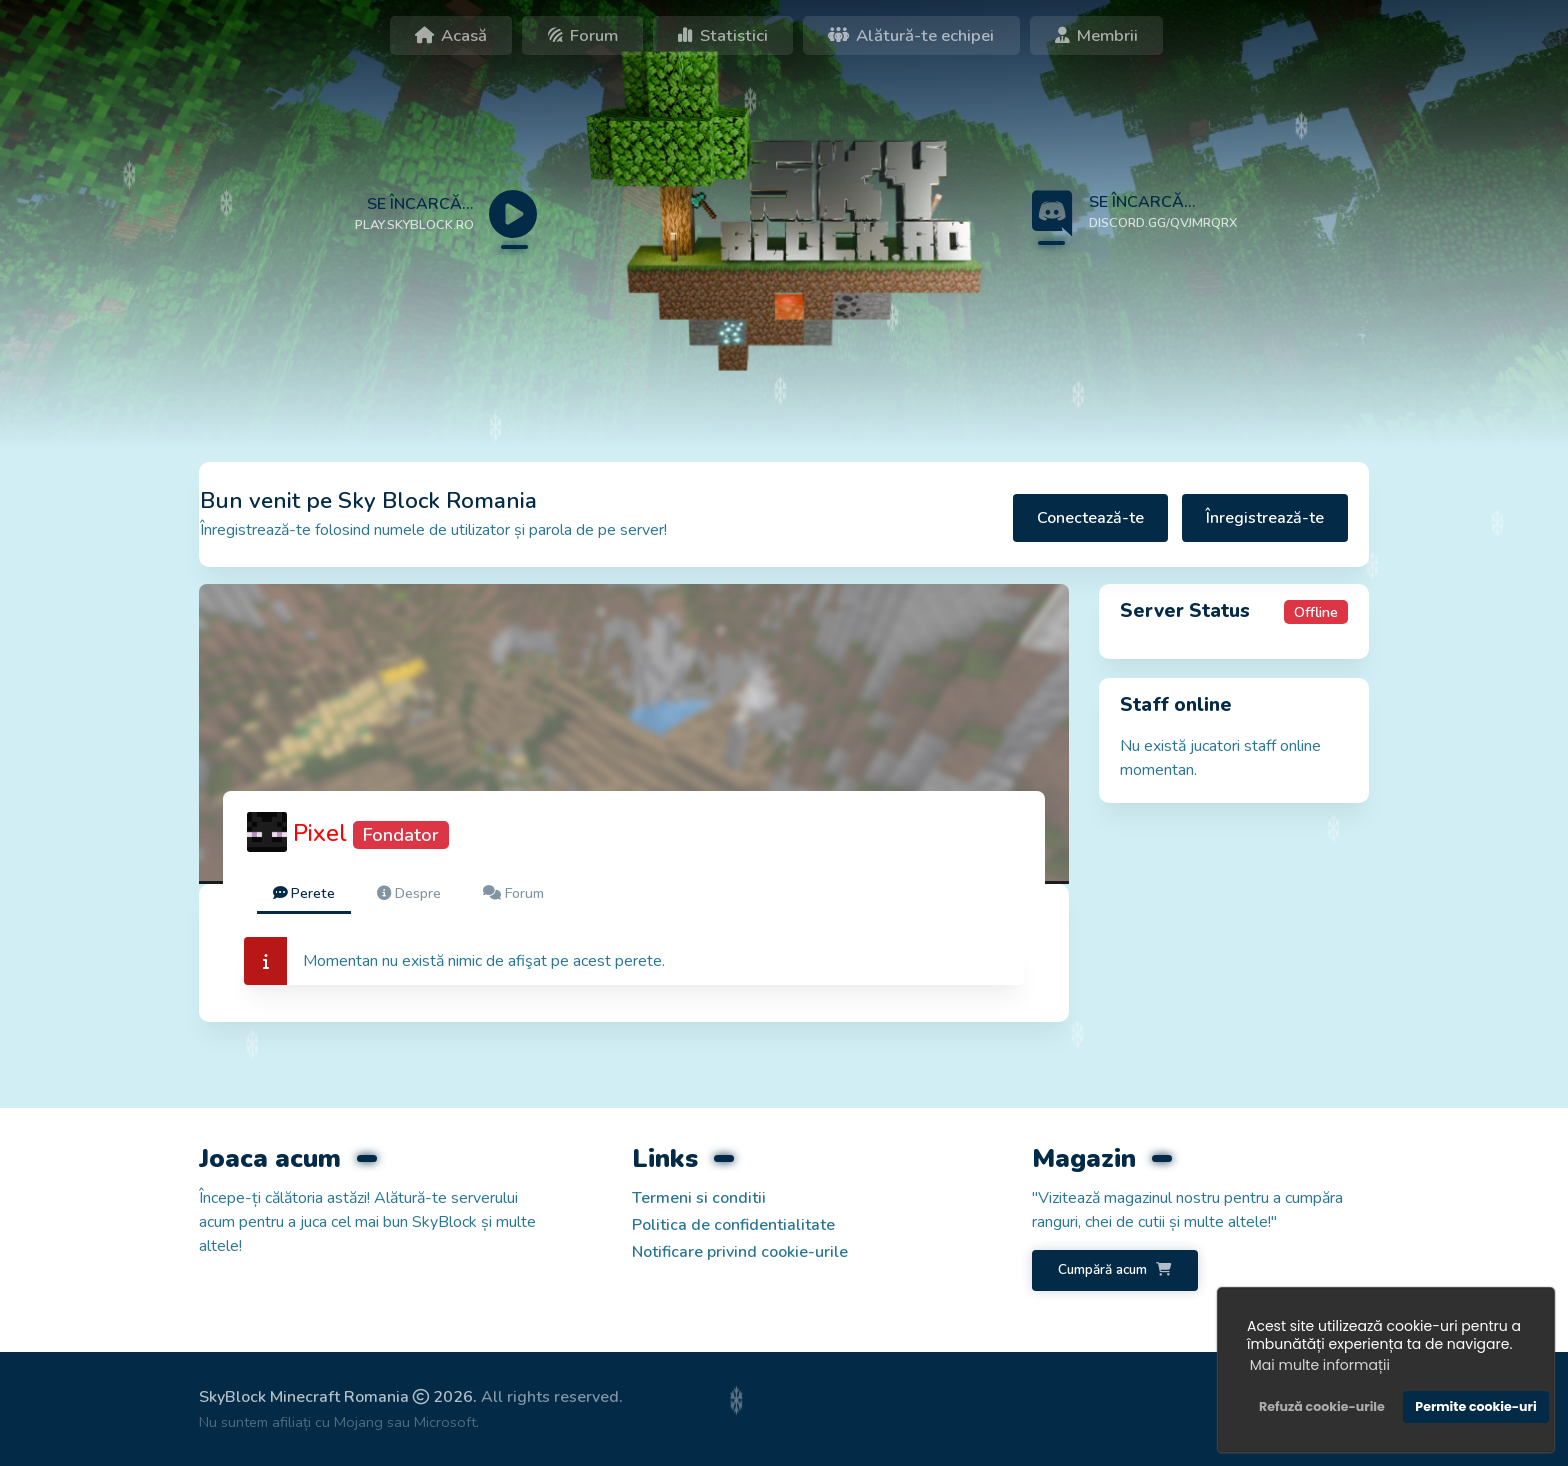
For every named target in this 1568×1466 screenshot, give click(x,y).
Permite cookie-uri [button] (1475, 1406)
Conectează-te (1090, 518)
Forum (583, 35)
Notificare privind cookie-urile (740, 1252)
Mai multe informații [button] (1320, 1365)
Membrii (1096, 35)
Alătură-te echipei (911, 35)
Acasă (451, 35)
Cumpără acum (1114, 1269)
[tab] (304, 894)
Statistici (723, 35)
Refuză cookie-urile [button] (1322, 1406)
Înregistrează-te (1265, 518)
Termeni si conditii (699, 1198)
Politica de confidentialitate (733, 1225)
